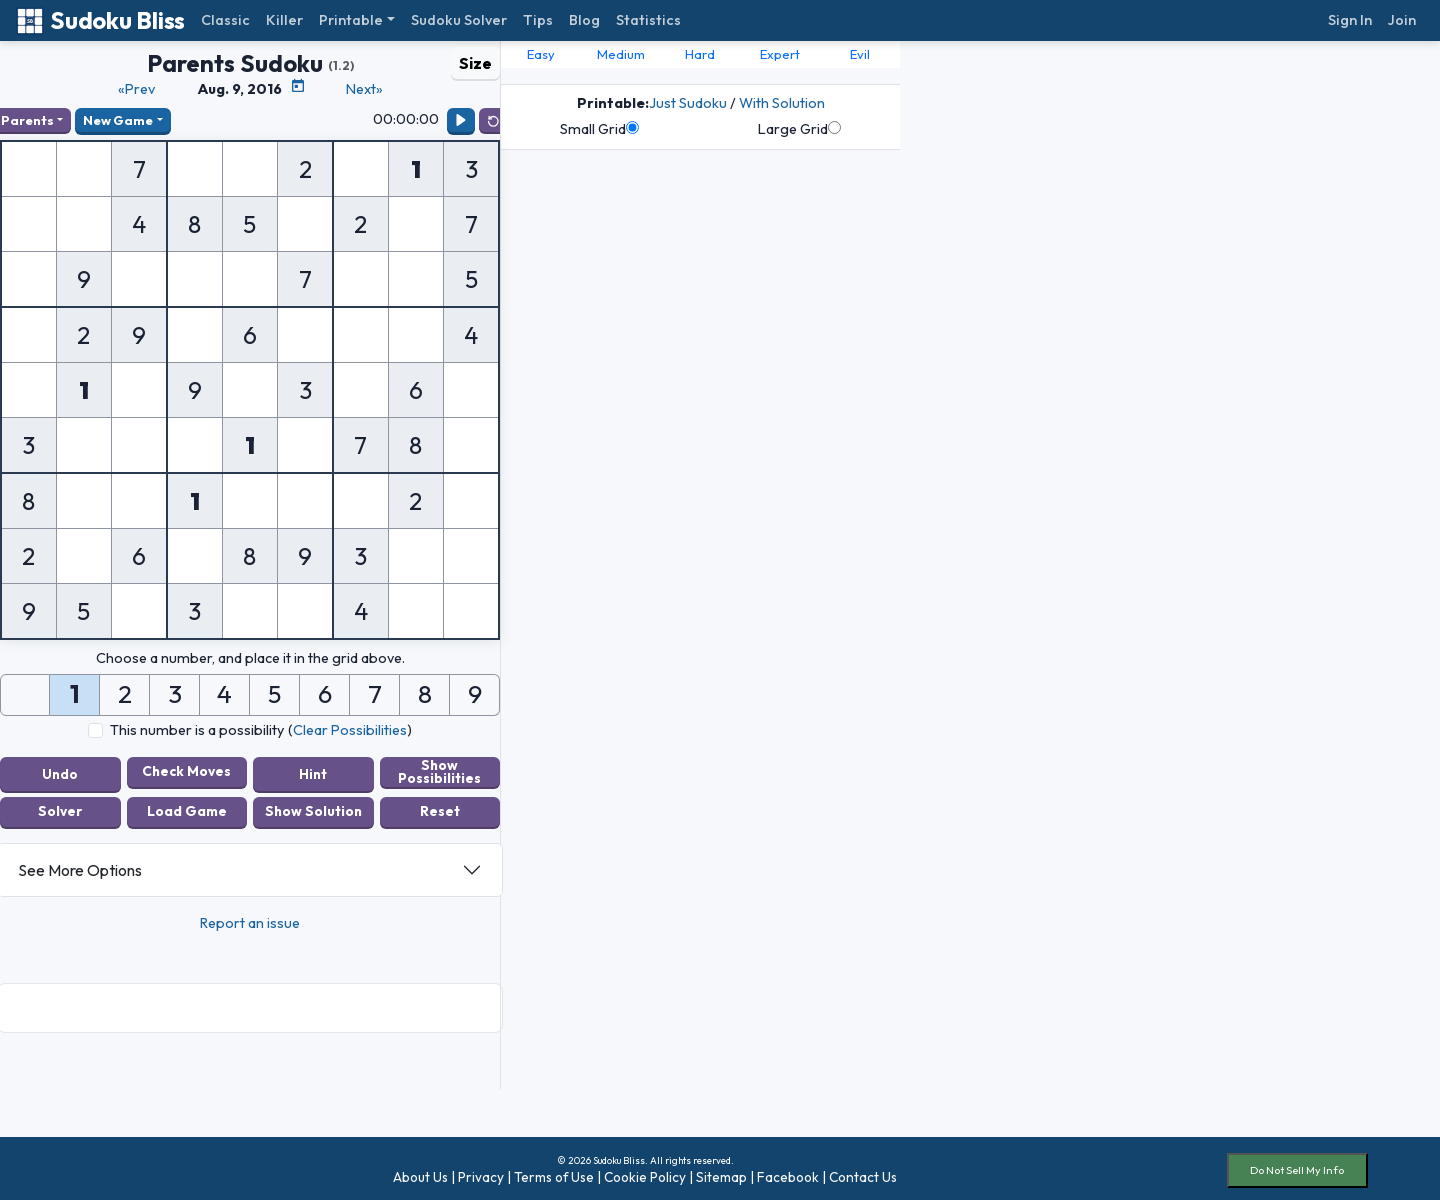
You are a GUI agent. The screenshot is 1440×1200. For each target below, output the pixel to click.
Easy (541, 54)
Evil (860, 54)
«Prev (136, 89)
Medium (621, 54)
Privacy (481, 1173)
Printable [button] (351, 20)
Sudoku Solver (459, 20)
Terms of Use (554, 1173)
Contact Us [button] (863, 1173)
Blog (584, 20)
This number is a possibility (197, 730)
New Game (118, 120)
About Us (420, 1173)
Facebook (788, 1173)
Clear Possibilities (350, 730)
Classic (225, 20)
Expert (780, 54)
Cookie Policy (645, 1173)
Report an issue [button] (250, 919)
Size (475, 63)
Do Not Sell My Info (1297, 1166)
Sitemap (721, 1173)
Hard (700, 54)
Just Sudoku (688, 103)
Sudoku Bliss (100, 20)
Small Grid (599, 129)
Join (1402, 20)
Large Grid (799, 129)
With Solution (782, 103)
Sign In (1350, 20)
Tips (538, 20)
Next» (364, 89)
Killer (284, 20)
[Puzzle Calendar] (298, 86)
